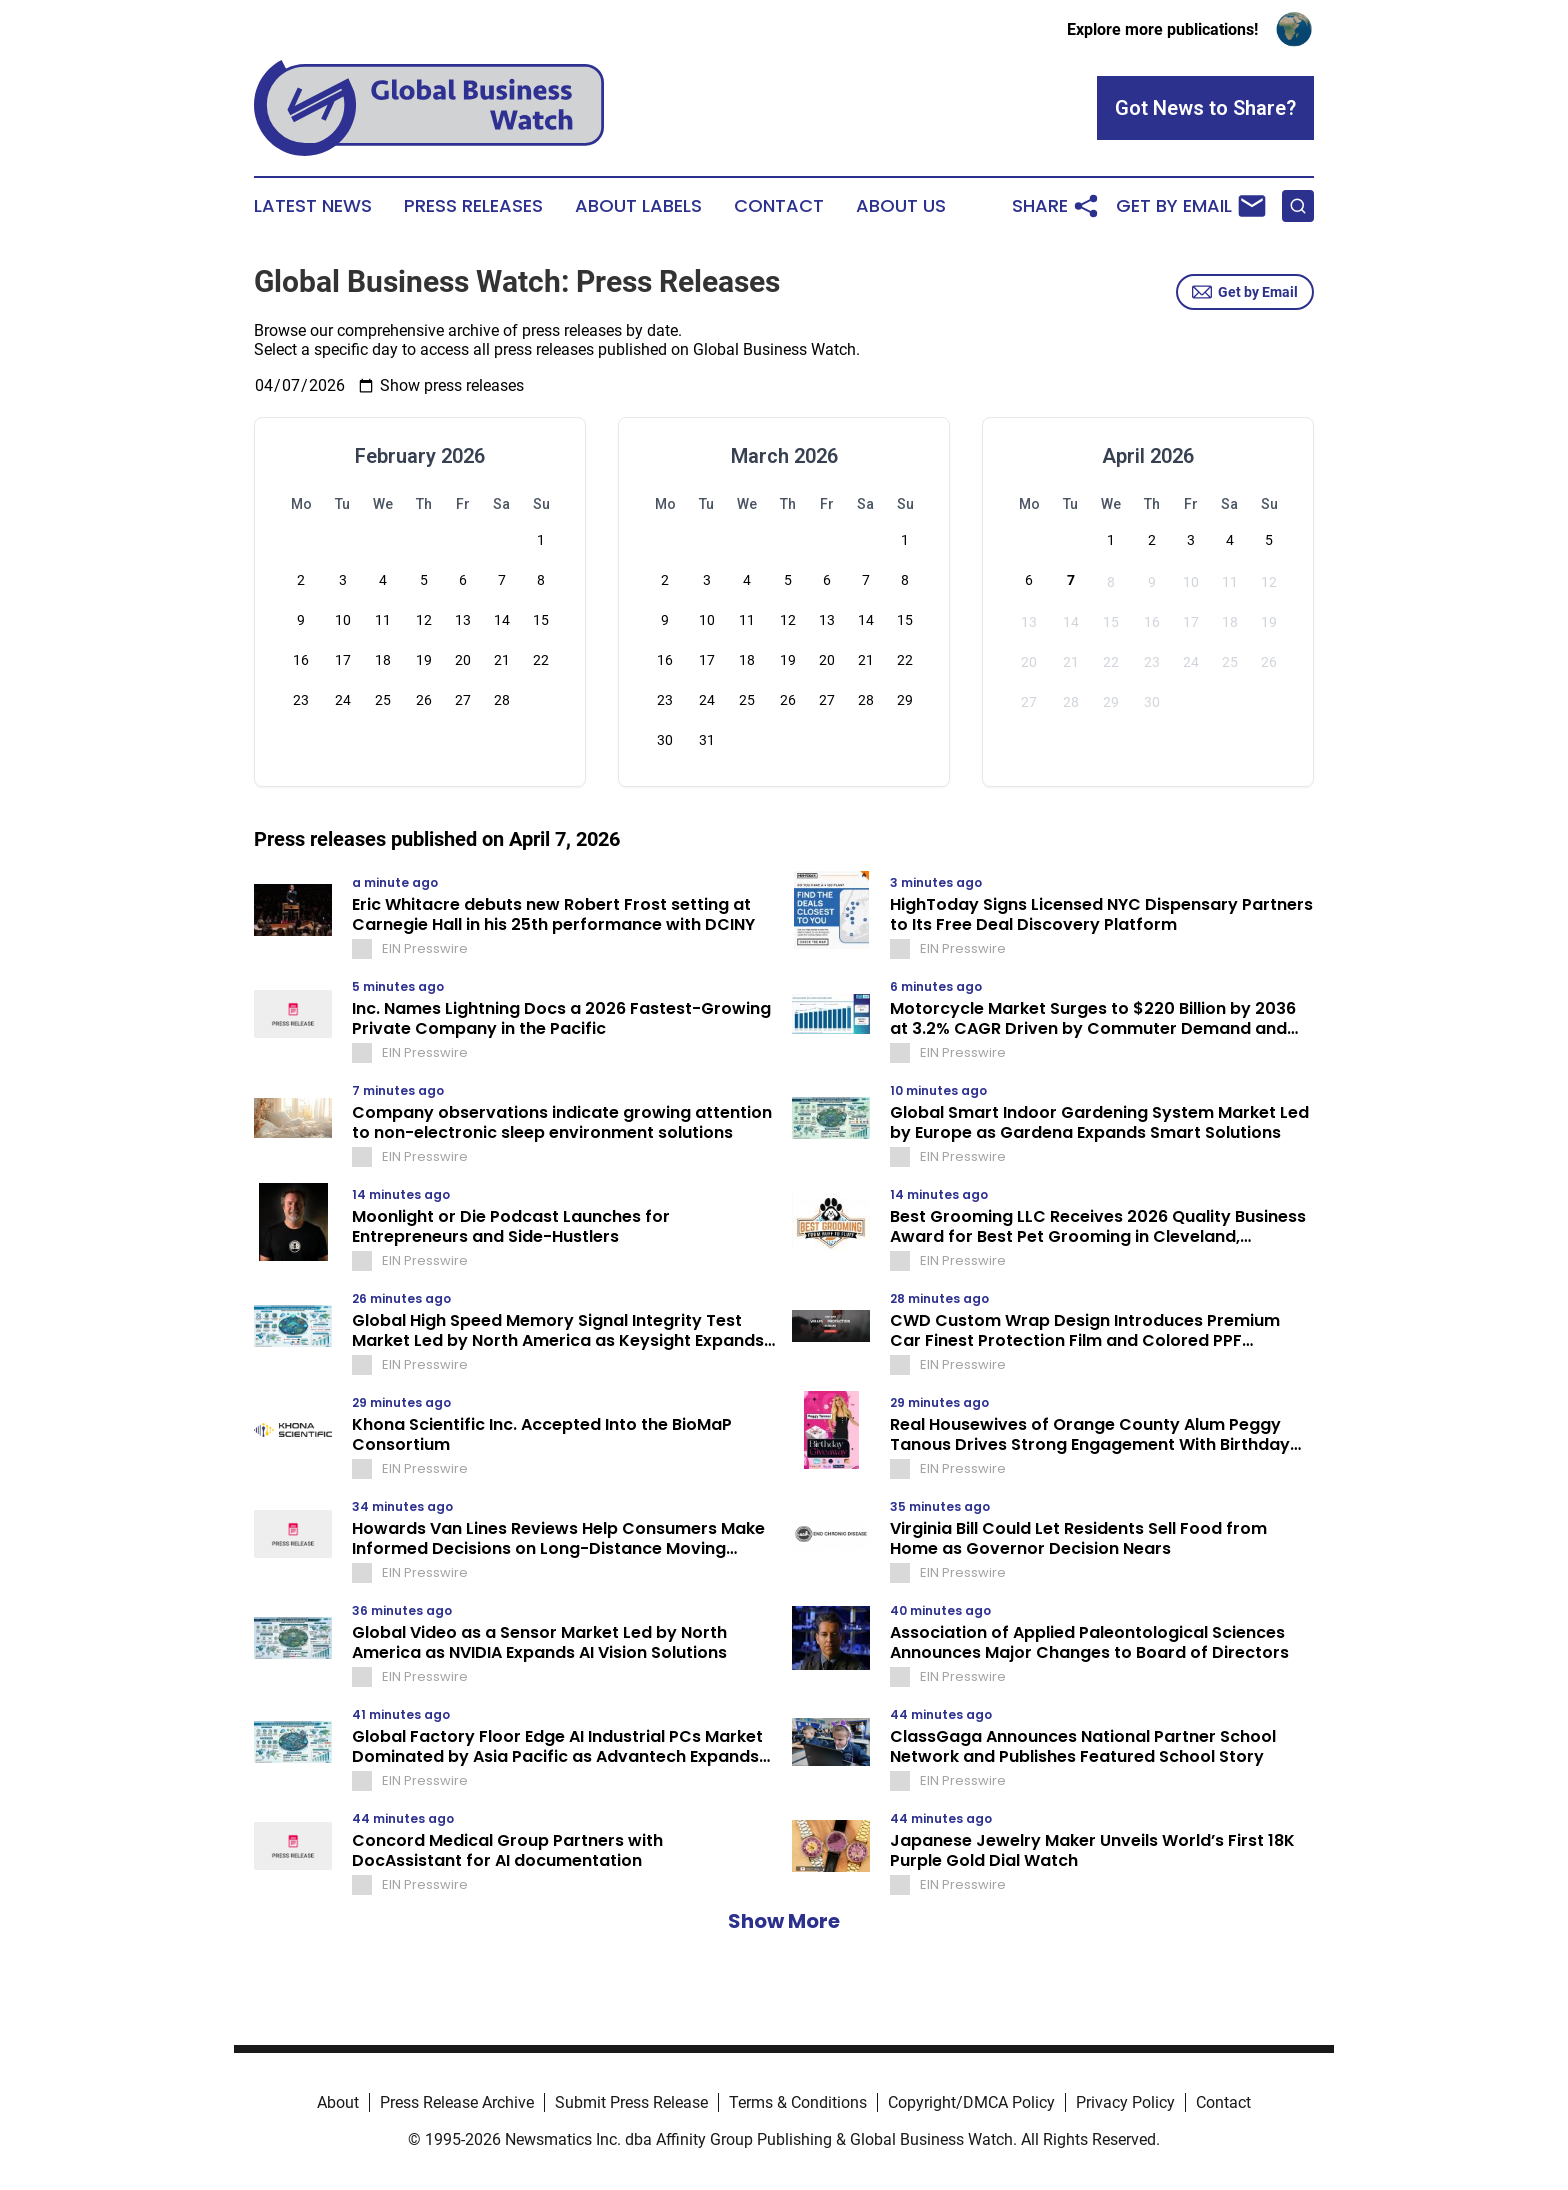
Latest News (313, 206)
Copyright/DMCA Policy (971, 2102)
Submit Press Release (631, 2102)
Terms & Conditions (798, 2102)
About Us (901, 206)
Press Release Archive (457, 2102)
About (338, 2102)
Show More (784, 1921)
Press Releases (473, 206)
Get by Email (1245, 292)
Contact (779, 206)
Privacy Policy (1125, 2102)
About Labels (638, 206)
